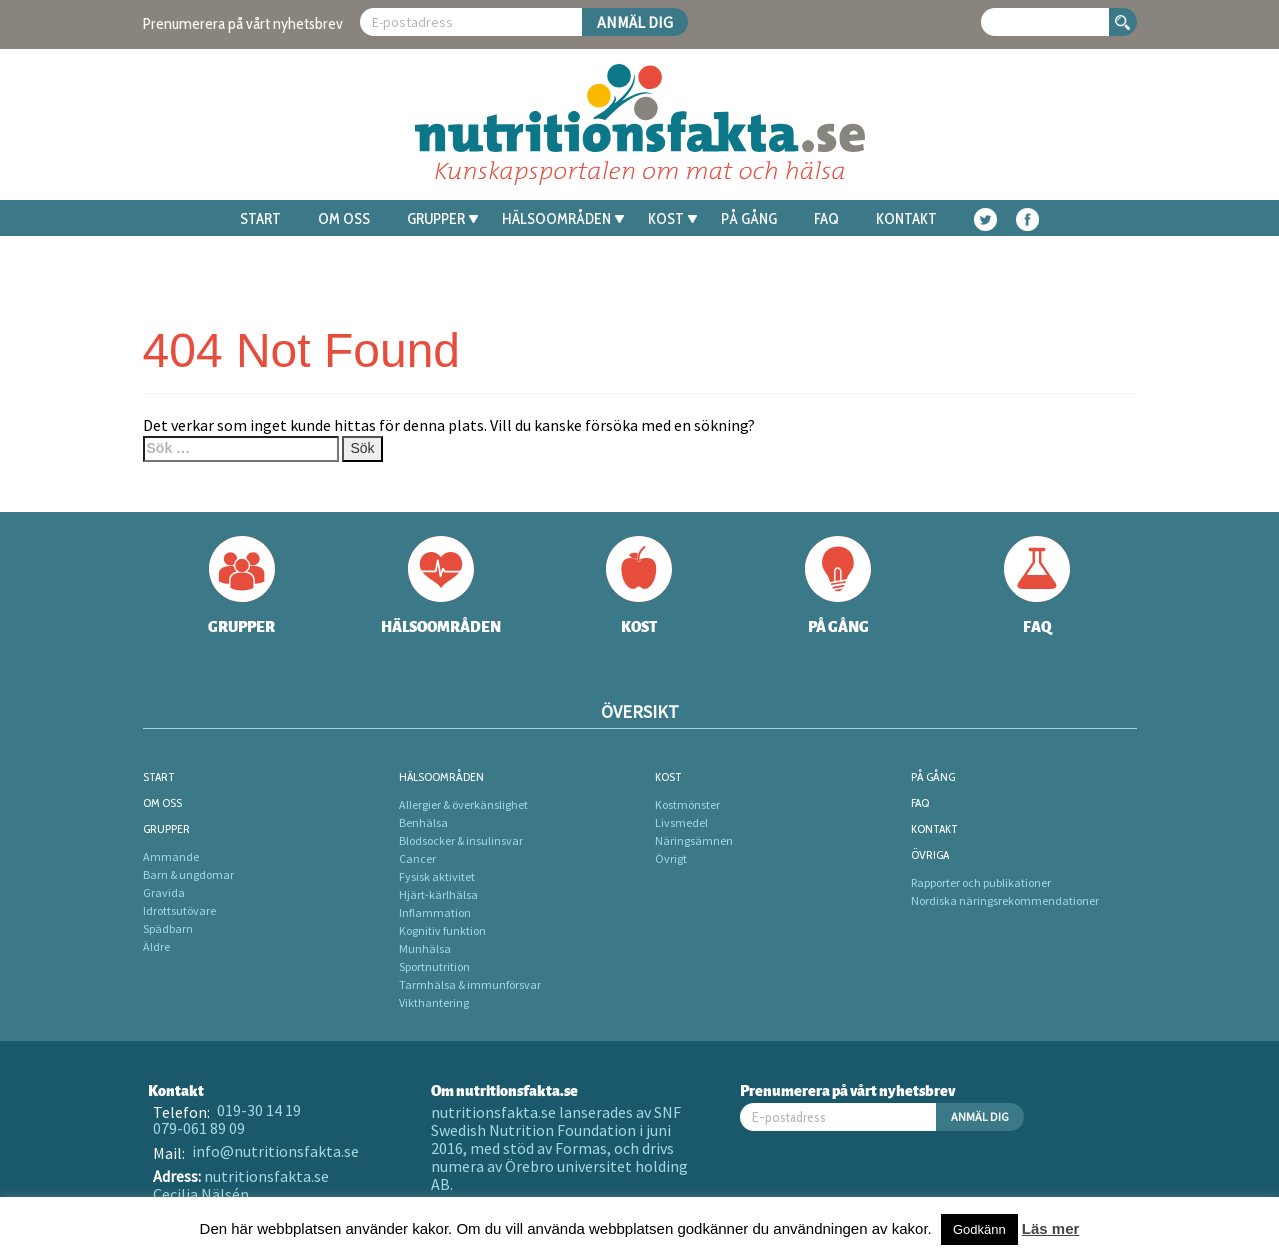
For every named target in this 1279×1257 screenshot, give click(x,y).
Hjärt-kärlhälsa (438, 894)
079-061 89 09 (199, 1128)
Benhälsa (423, 822)
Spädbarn (168, 928)
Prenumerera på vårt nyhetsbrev (243, 23)
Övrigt (671, 858)
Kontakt (906, 219)
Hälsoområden (563, 219)
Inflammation (435, 912)
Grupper (442, 219)
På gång (749, 219)
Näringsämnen (694, 840)
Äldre (156, 946)
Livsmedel (681, 822)
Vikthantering (434, 1002)
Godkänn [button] (979, 1229)
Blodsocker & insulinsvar (461, 840)
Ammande (171, 856)
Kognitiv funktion (442, 930)
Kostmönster (687, 804)
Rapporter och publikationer (981, 882)
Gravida (164, 892)
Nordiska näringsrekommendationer (1005, 900)
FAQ (826, 219)
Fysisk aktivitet (437, 876)
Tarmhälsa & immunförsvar (470, 984)
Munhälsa (425, 948)
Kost (672, 219)
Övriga (930, 854)
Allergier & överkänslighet (463, 804)
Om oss (344, 219)
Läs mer (1051, 1228)
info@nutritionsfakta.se (275, 1151)
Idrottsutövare (179, 910)
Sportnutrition (434, 966)
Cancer (417, 858)
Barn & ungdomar (188, 874)
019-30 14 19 (259, 1110)
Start (260, 219)
